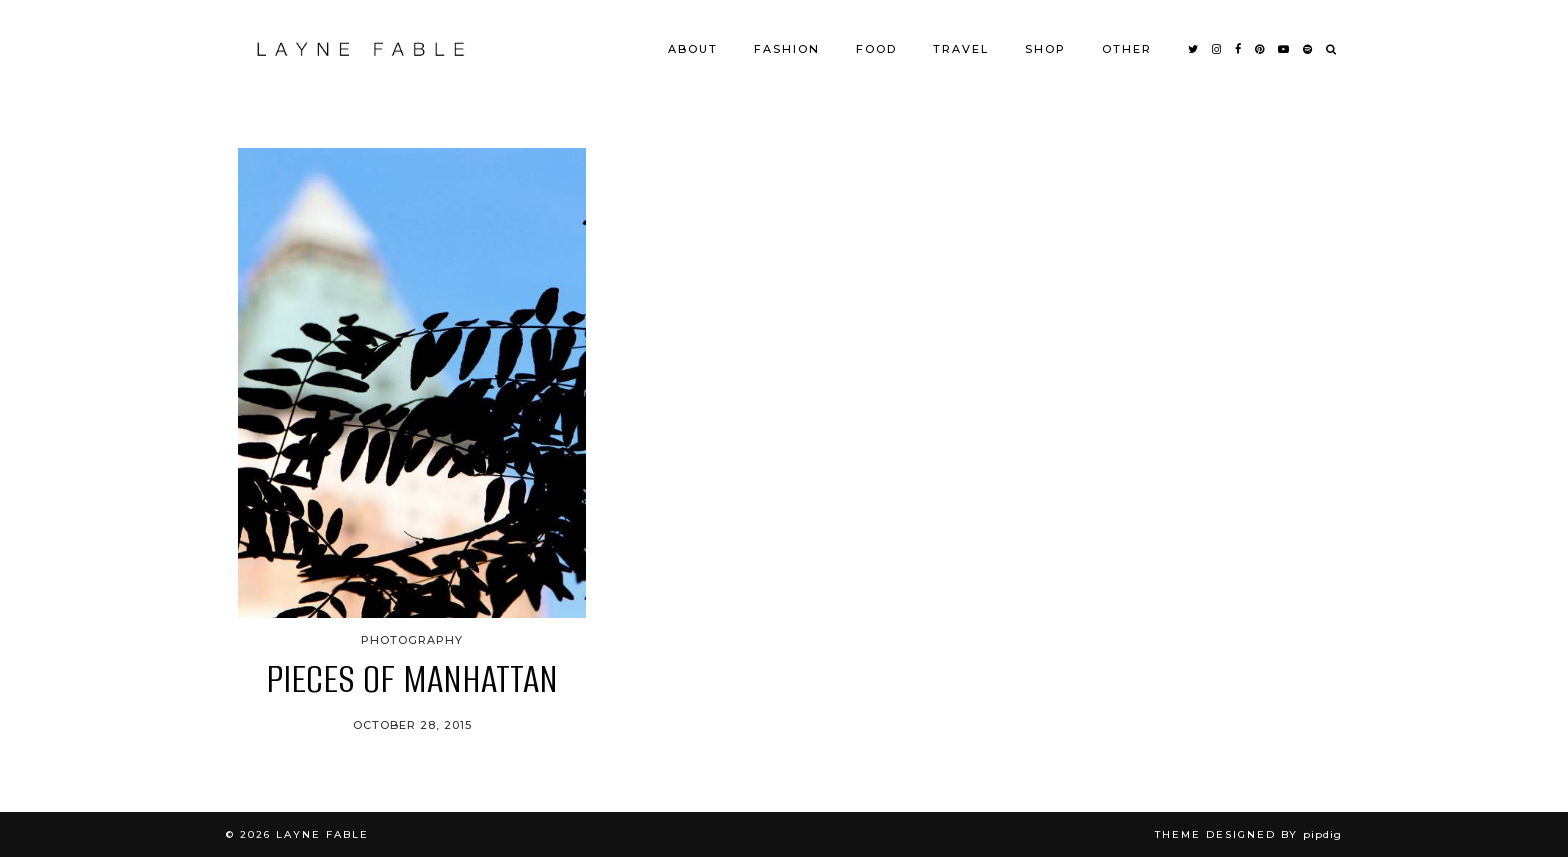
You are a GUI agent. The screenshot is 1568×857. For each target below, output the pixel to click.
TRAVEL (961, 49)
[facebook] (1239, 49)
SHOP (1045, 49)
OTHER (1127, 49)
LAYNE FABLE (322, 834)
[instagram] (1217, 49)
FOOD (876, 49)
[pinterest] (1260, 49)
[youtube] (1284, 49)
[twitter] (1194, 49)
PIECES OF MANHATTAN (412, 679)
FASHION (787, 49)
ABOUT (693, 49)
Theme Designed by (1248, 834)
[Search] (1332, 49)
